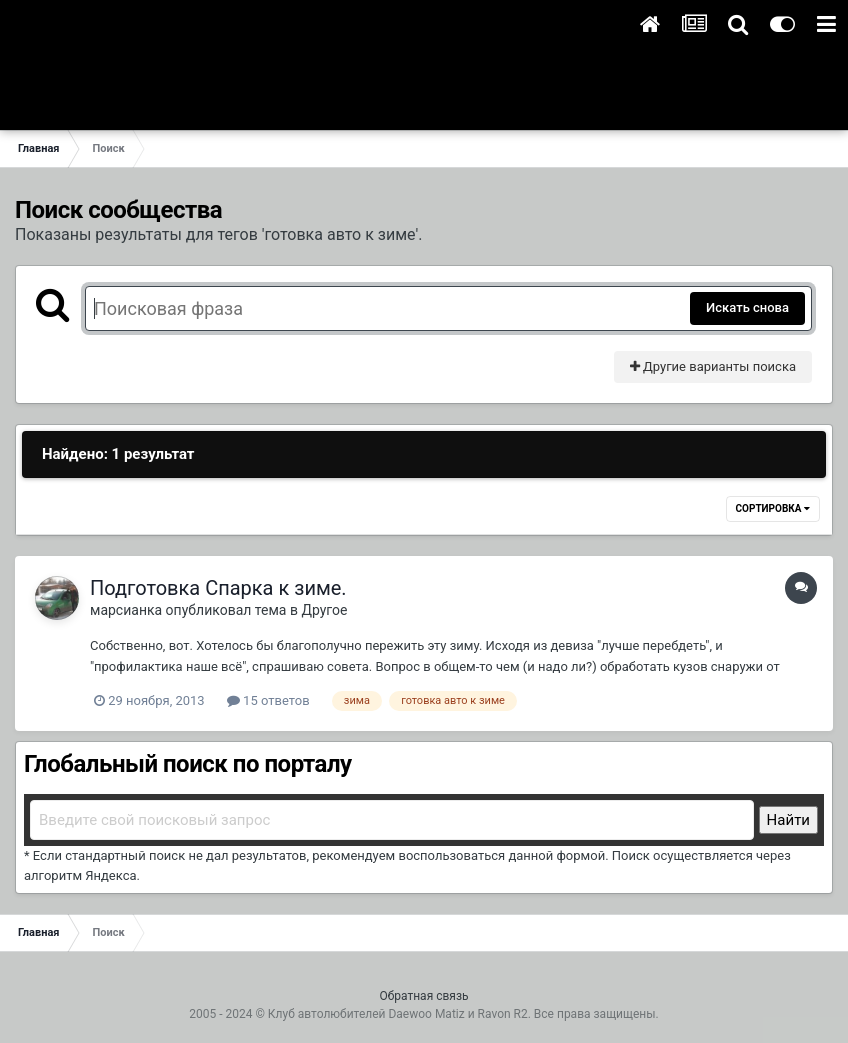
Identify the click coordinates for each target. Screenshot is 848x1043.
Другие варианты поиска (713, 366)
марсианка (126, 610)
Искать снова (747, 307)
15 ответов (268, 700)
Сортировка (773, 508)
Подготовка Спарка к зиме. (218, 588)
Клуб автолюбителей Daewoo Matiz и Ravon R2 (398, 1014)
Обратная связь (423, 996)
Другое (324, 610)
